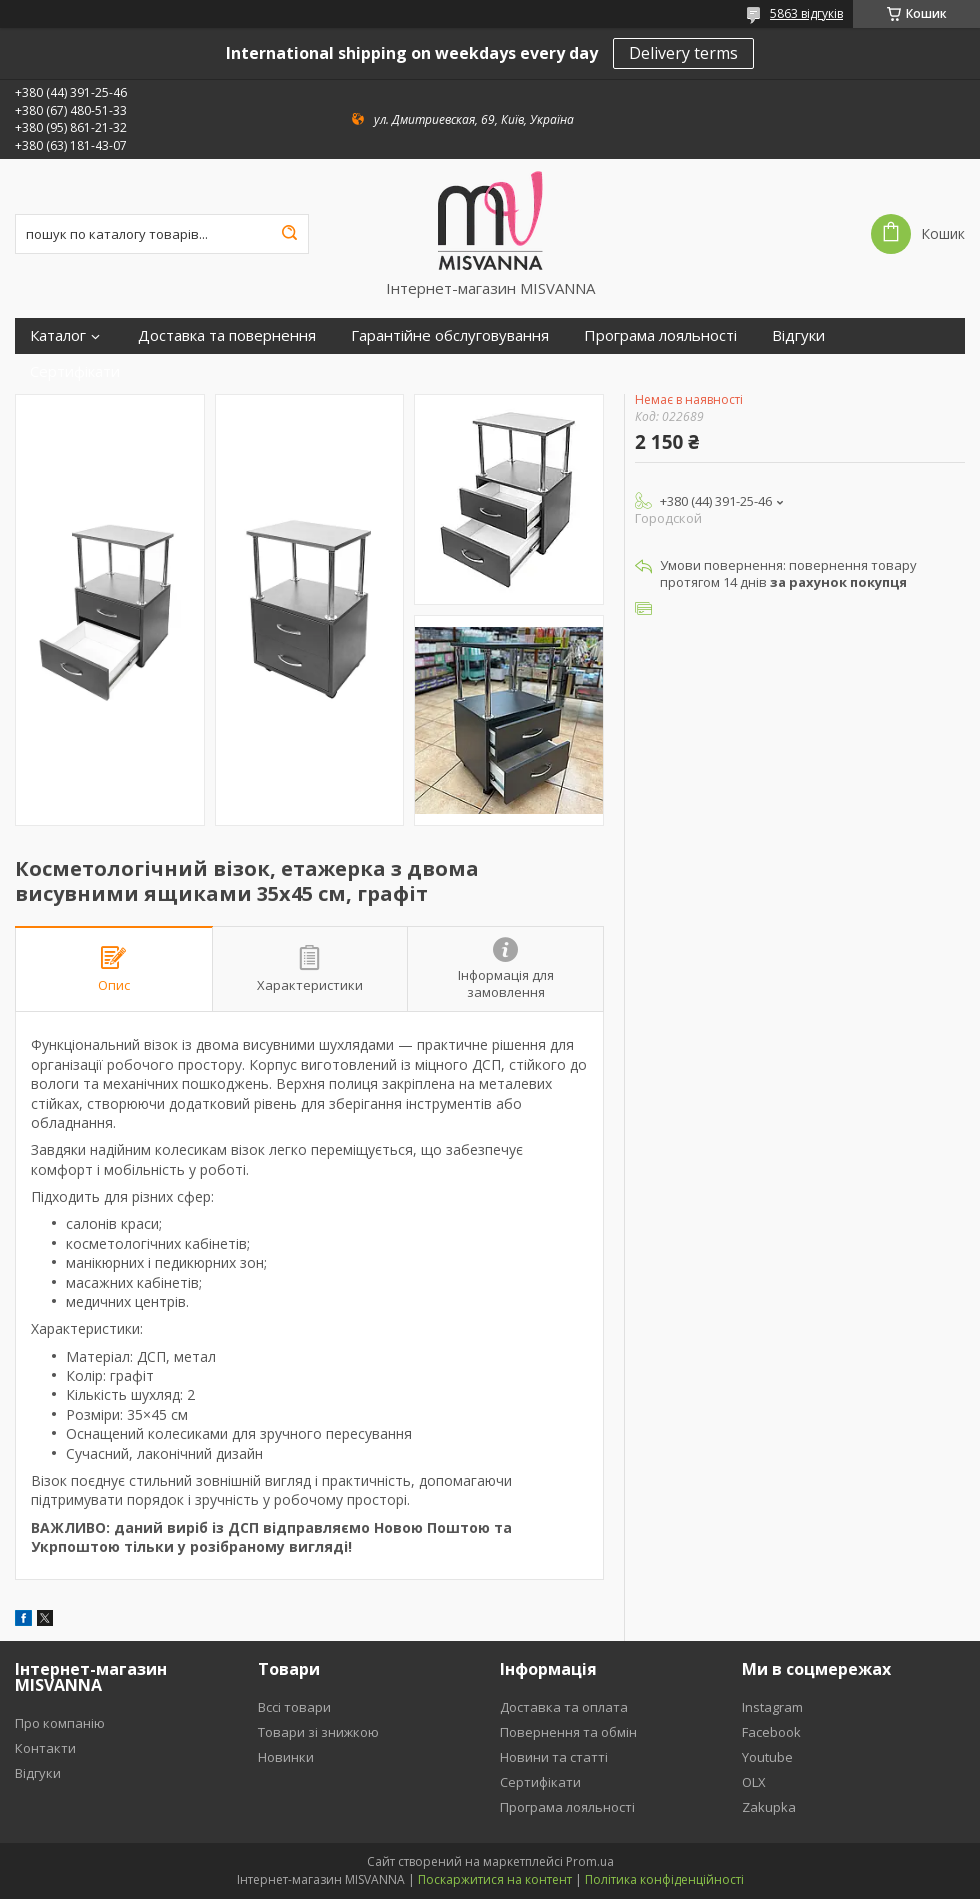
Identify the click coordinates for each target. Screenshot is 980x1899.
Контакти (45, 1748)
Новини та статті (554, 1757)
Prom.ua (590, 1861)
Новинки (286, 1757)
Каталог (58, 335)
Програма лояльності (660, 335)
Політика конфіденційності (664, 1879)
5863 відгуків (806, 13)
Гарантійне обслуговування (450, 335)
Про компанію (60, 1723)
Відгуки (798, 335)
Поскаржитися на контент (495, 1879)
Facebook (771, 1732)
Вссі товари (294, 1707)
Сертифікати (75, 371)
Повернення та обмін (568, 1732)
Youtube (767, 1757)
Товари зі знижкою (318, 1732)
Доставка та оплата (564, 1707)
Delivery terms (683, 53)
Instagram (772, 1707)
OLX (754, 1782)
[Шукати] (289, 234)
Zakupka (769, 1807)
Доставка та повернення (227, 335)
